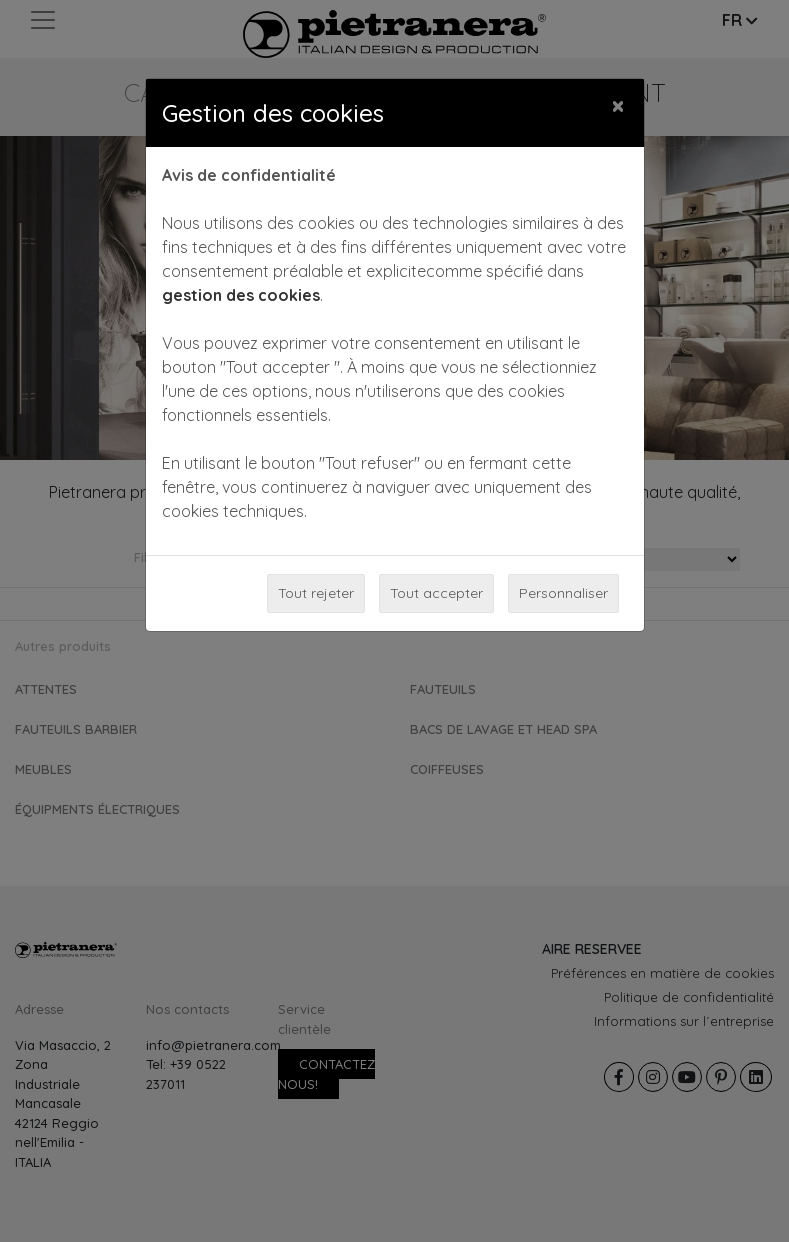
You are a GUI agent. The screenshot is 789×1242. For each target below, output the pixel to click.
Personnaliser (563, 593)
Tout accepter (436, 593)
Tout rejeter (316, 593)
